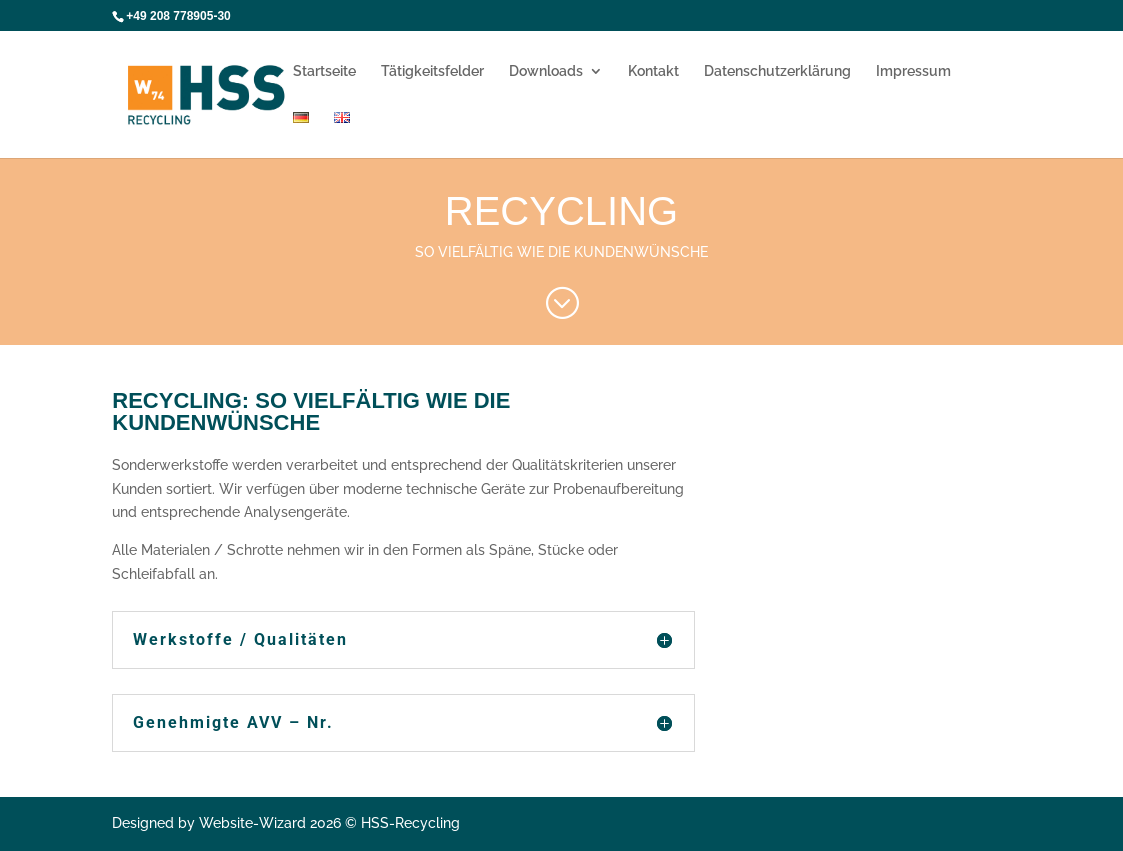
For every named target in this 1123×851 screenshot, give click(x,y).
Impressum (913, 71)
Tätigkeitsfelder (432, 71)
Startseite (324, 71)
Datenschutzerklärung (777, 71)
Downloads (546, 71)
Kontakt (653, 71)
